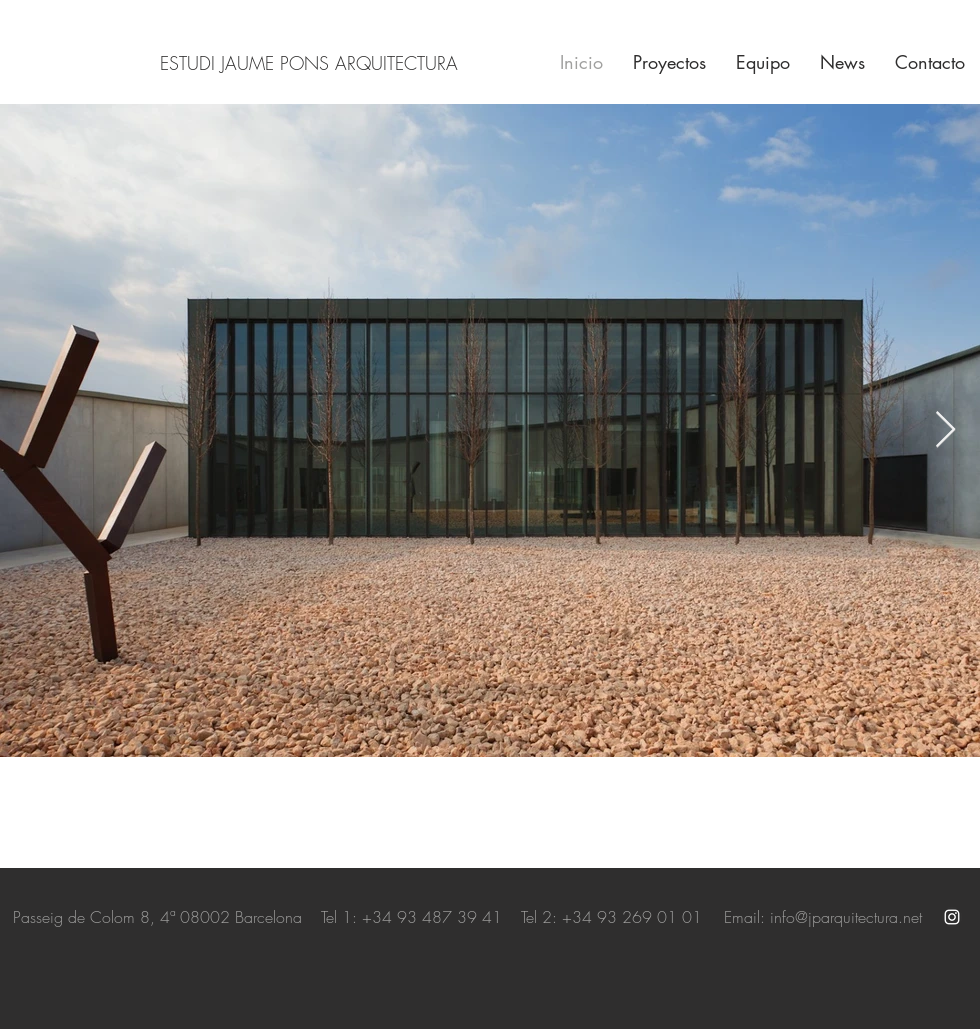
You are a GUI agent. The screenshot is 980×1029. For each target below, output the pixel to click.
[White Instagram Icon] (952, 917)
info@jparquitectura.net (846, 917)
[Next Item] (945, 430)
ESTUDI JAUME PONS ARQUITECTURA (309, 63)
